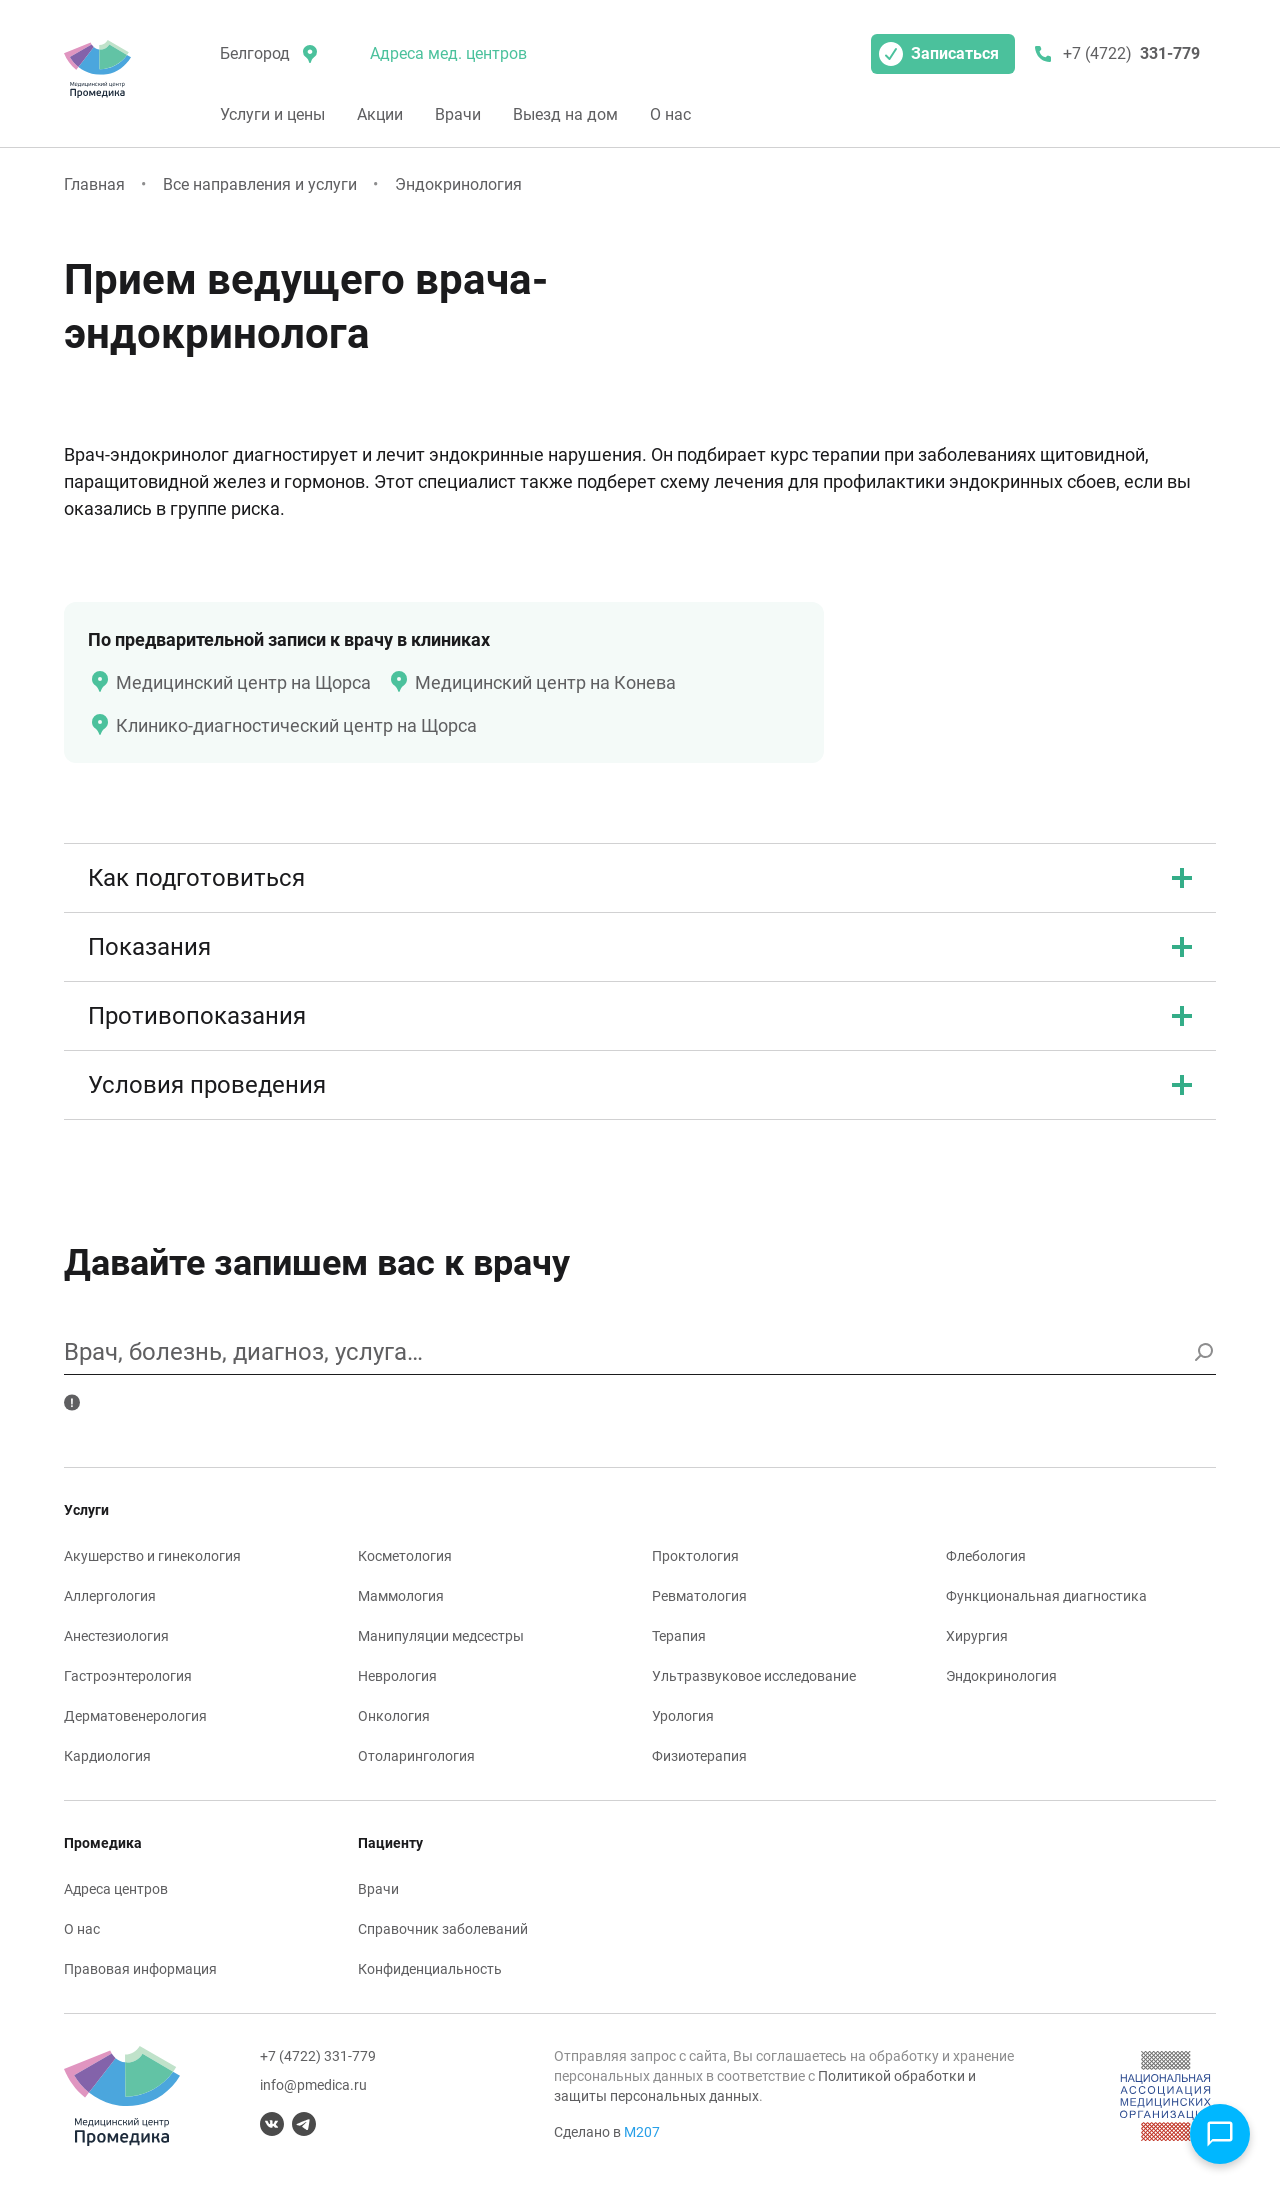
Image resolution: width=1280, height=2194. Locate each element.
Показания (640, 947)
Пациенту (390, 1843)
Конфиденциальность (430, 1969)
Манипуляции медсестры (441, 1636)
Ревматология (699, 1596)
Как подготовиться (640, 878)
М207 (642, 2132)
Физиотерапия (699, 1756)
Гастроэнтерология (128, 1676)
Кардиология (107, 1756)
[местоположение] (267, 54)
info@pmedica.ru (313, 2085)
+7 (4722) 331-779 (318, 2056)
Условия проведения (640, 1085)
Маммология (401, 1596)
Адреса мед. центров (448, 53)
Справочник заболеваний (443, 1929)
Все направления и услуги (260, 184)
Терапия (679, 1636)
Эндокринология (458, 184)
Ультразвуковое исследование (754, 1676)
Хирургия (977, 1636)
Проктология (695, 1556)
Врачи (458, 114)
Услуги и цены (272, 114)
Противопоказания (640, 1016)
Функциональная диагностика (1046, 1596)
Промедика (103, 1843)
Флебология (986, 1556)
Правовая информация (140, 1969)
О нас (670, 114)
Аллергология (110, 1596)
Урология (683, 1716)
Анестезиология (116, 1636)
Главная (94, 184)
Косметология (405, 1556)
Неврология (397, 1676)
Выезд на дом (565, 114)
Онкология (394, 1716)
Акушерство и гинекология (152, 1556)
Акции (380, 114)
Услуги (86, 1510)
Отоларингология (416, 1756)
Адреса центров (116, 1889)
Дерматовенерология (135, 1716)
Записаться (939, 54)
